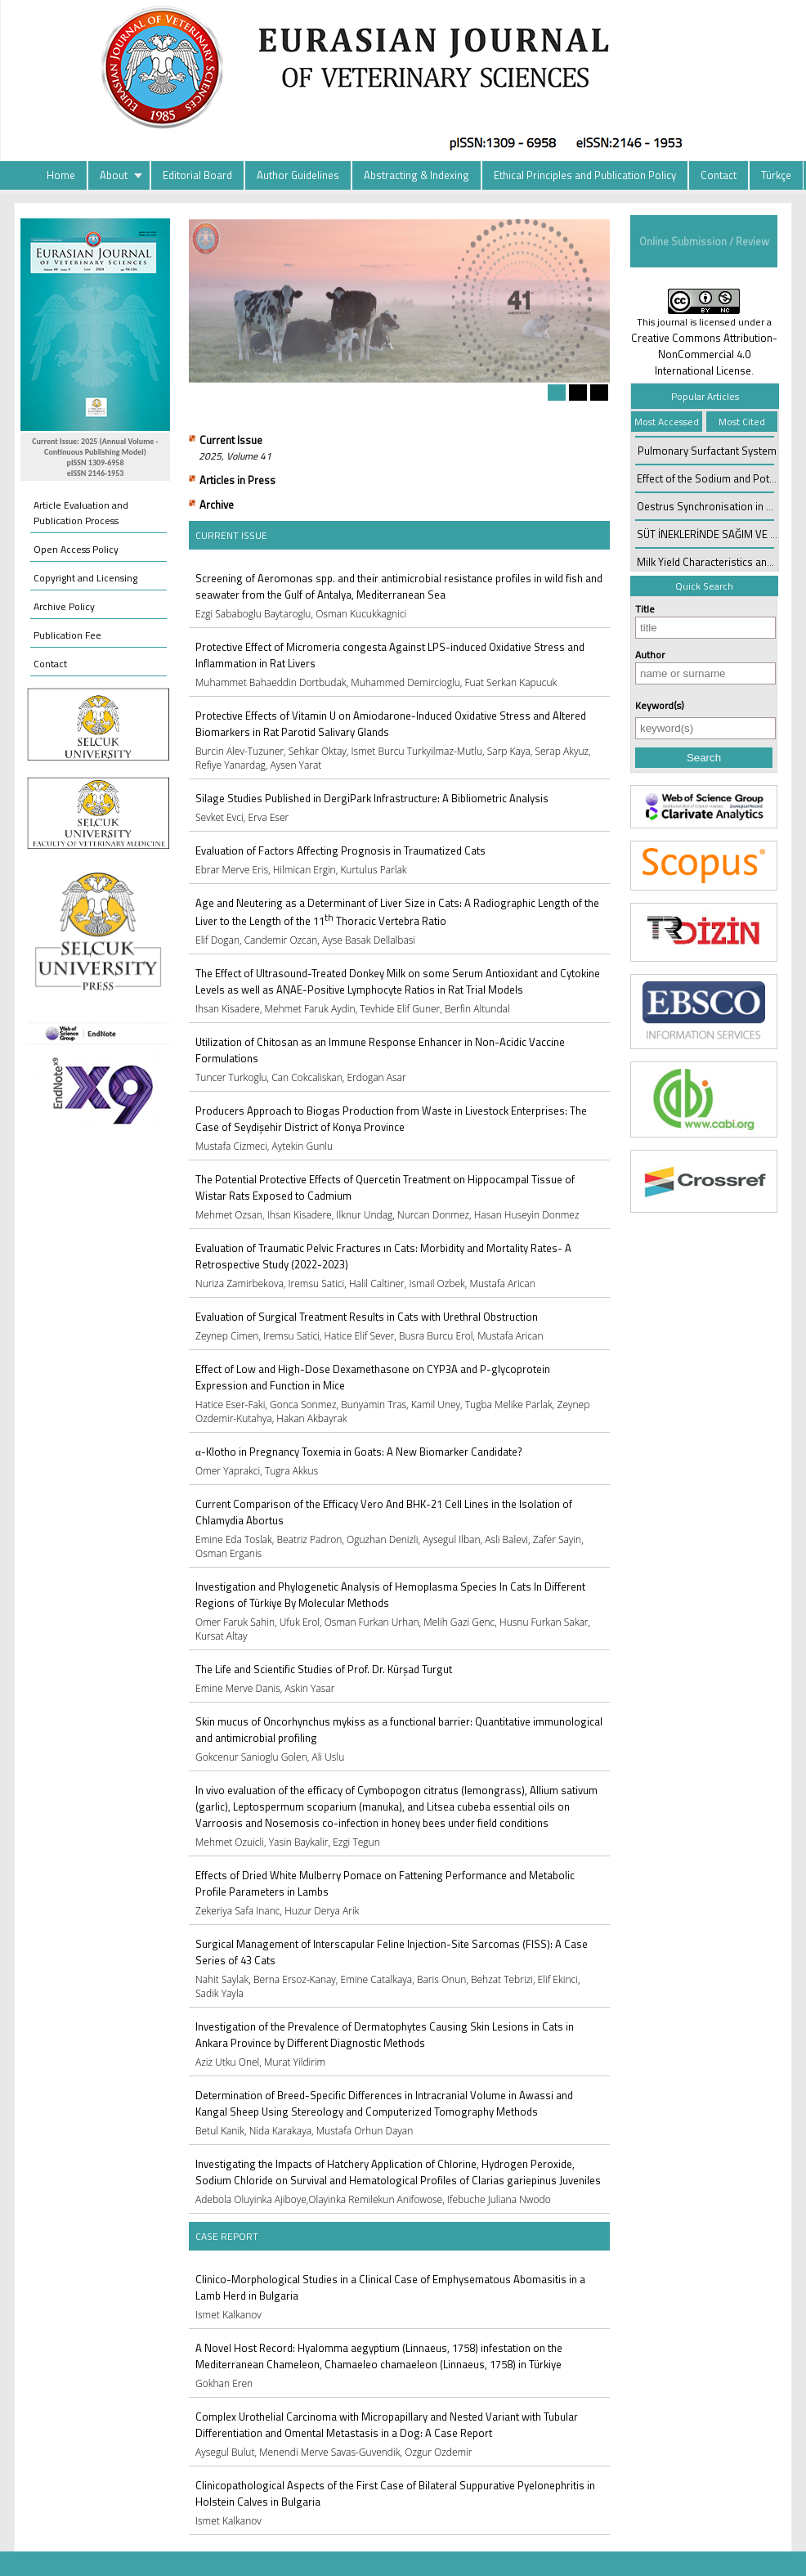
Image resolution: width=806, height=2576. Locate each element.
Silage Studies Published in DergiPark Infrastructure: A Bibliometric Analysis (372, 798)
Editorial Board (197, 175)
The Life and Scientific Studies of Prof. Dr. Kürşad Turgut (323, 1669)
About (114, 175)
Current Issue (230, 440)
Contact (719, 175)
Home (61, 175)
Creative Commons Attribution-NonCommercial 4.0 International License (704, 354)
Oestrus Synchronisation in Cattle (715, 506)
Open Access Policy (76, 549)
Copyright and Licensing (85, 578)
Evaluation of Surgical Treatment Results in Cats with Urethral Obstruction (366, 1316)
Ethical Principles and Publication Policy (585, 175)
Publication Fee (67, 635)
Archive (216, 504)
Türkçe (776, 175)
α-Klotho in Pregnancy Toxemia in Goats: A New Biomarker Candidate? (358, 1451)
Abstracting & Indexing (416, 175)
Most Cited (742, 421)
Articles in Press (237, 480)
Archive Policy (64, 606)
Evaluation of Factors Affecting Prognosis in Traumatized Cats (340, 850)
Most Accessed (666, 421)
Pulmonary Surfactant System (707, 450)
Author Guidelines (298, 175)
